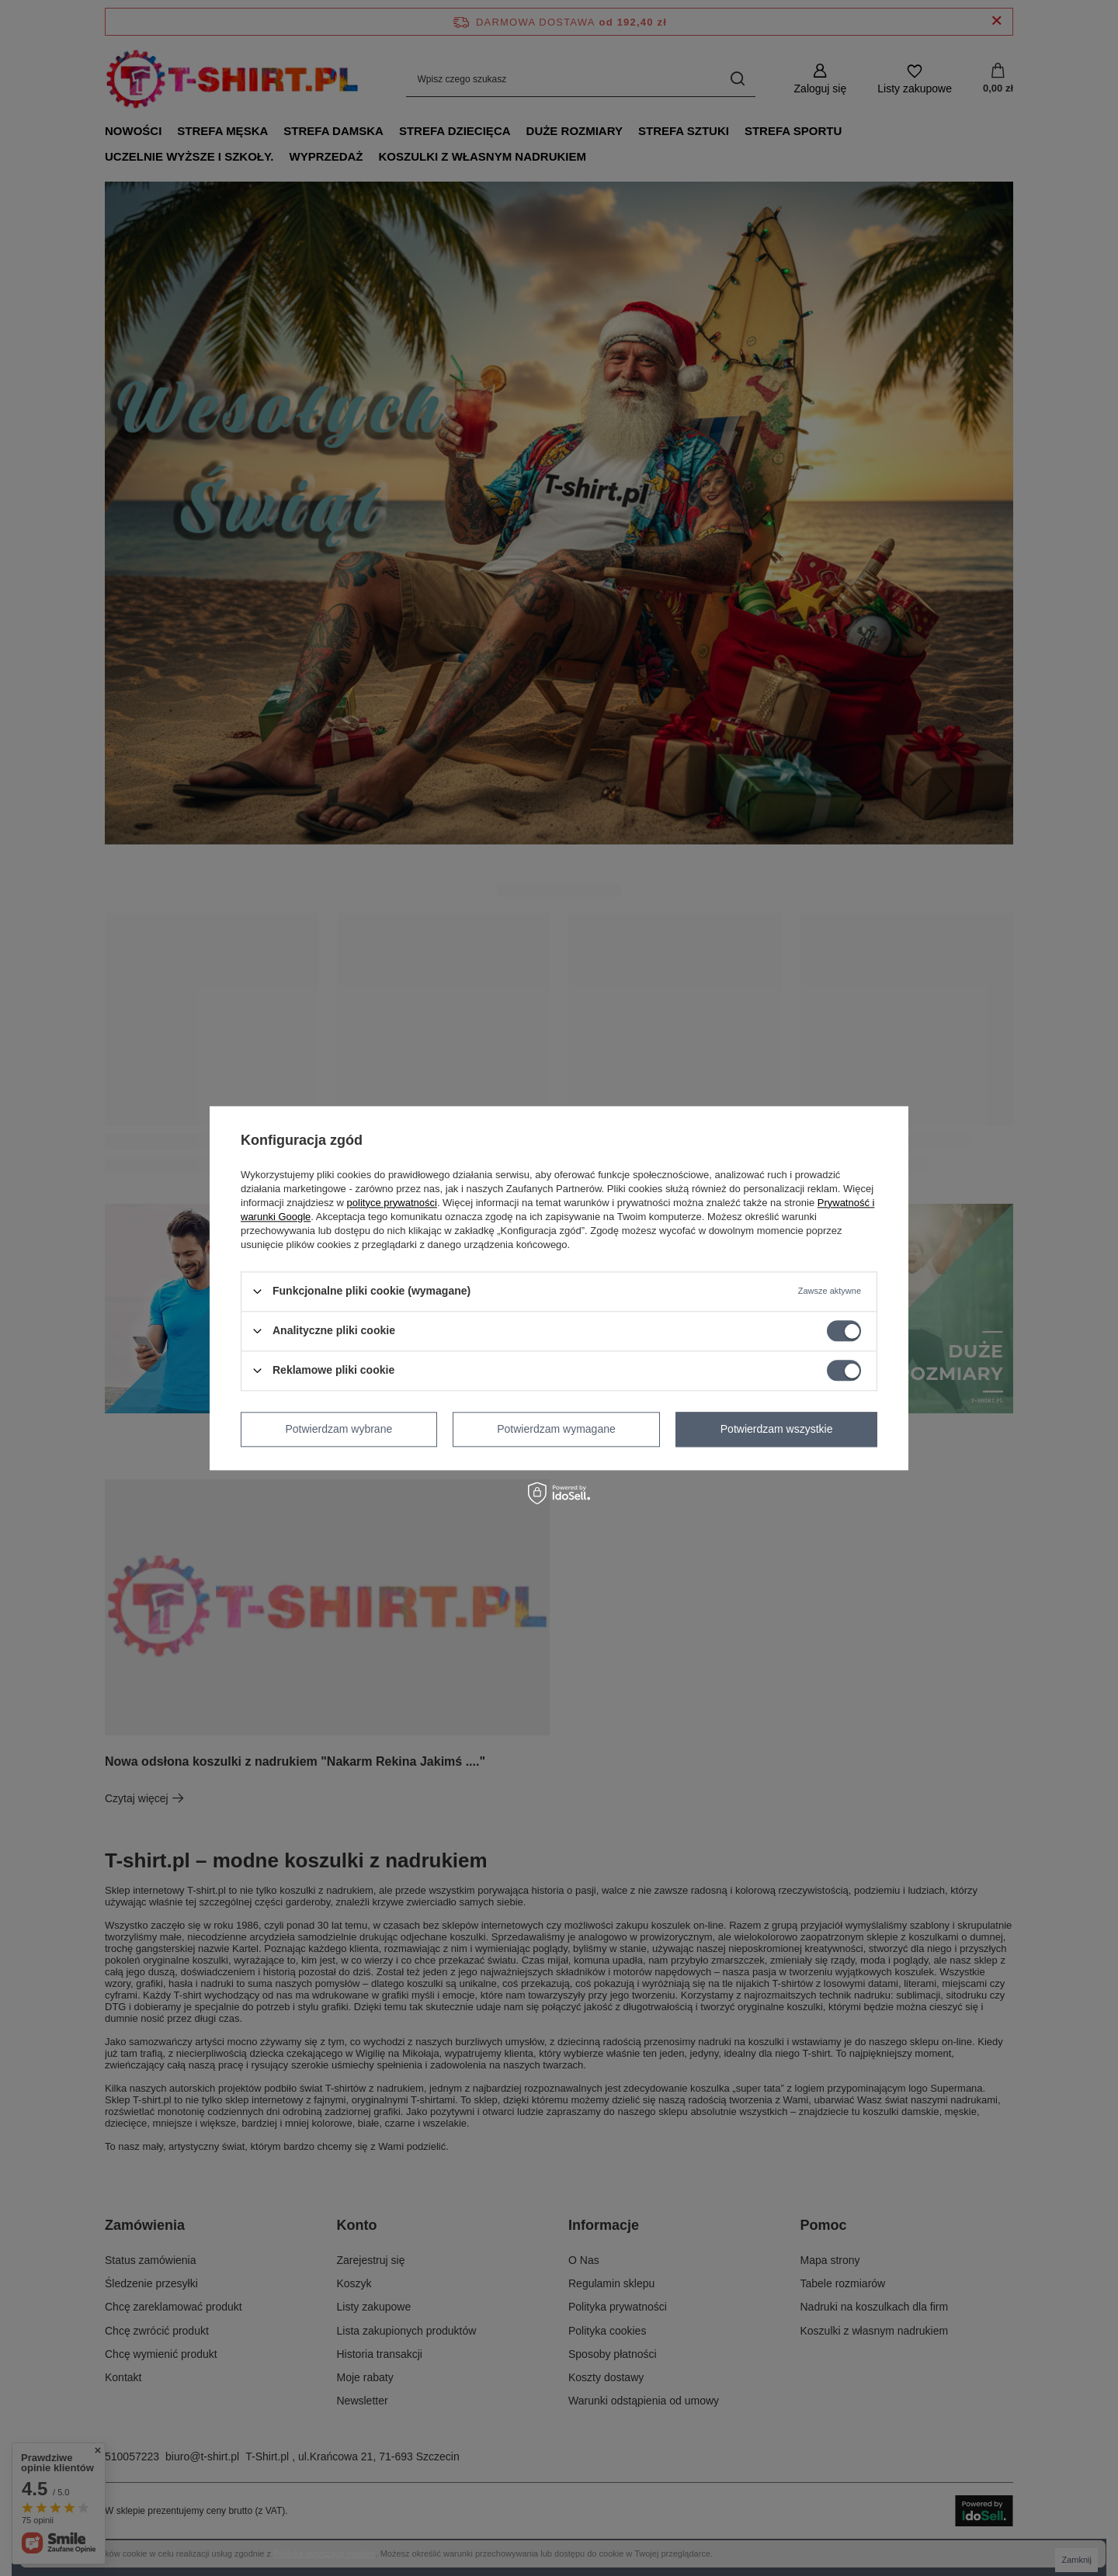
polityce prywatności (392, 1202)
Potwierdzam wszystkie (776, 1429)
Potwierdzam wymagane (556, 1429)
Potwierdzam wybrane (339, 1429)
